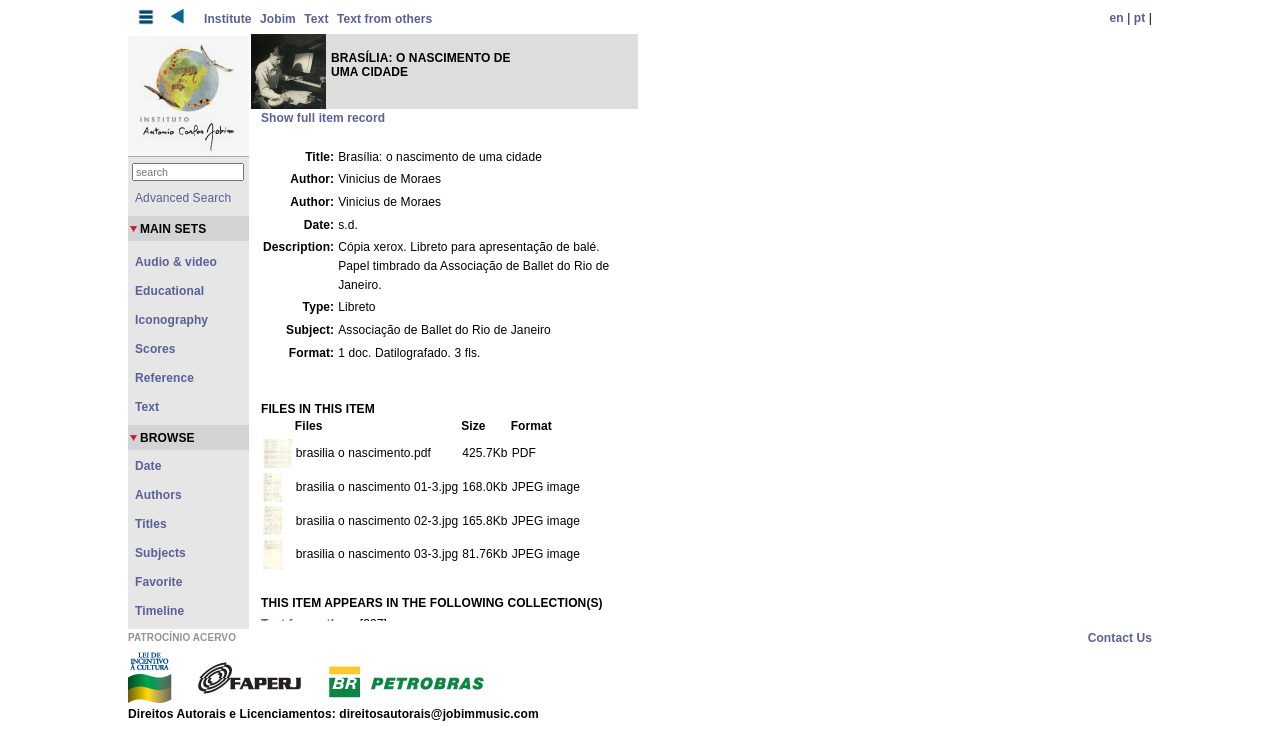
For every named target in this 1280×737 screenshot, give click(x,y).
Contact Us (1120, 638)
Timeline (159, 611)
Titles (151, 524)
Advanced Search (183, 198)
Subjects (160, 553)
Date (148, 466)
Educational (169, 291)
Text (316, 19)
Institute (228, 19)
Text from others (384, 19)
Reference (164, 378)
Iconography (171, 320)
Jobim (278, 19)
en (1117, 18)
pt (1140, 18)
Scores (155, 349)
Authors (158, 495)
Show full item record (323, 118)
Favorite (158, 582)
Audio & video (176, 262)
